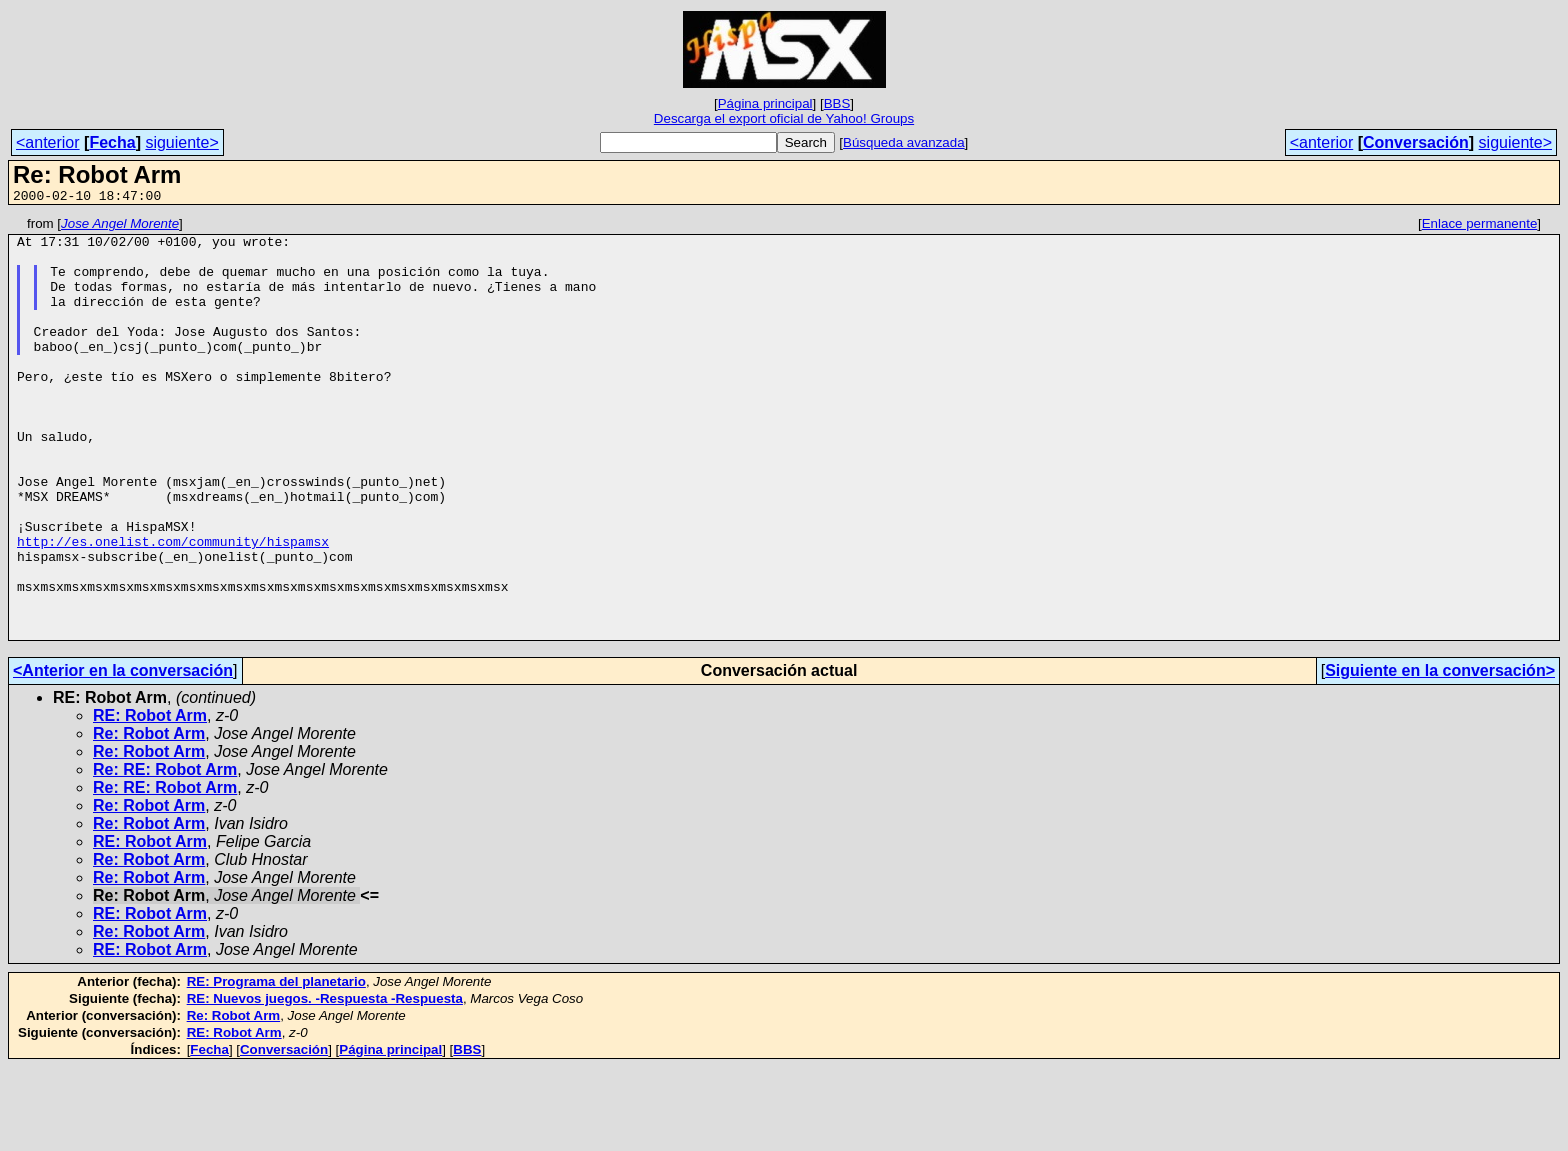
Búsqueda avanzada (904, 142)
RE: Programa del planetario (276, 1065)
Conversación (1416, 142)
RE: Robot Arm (150, 799)
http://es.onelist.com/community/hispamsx (173, 607)
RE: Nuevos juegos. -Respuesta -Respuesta (325, 1082)
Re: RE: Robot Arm (165, 853)
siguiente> (181, 142)
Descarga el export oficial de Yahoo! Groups (784, 118)
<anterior (48, 142)
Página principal (765, 103)
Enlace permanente (1480, 226)
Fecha (112, 142)
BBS (837, 103)
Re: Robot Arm (149, 817)
